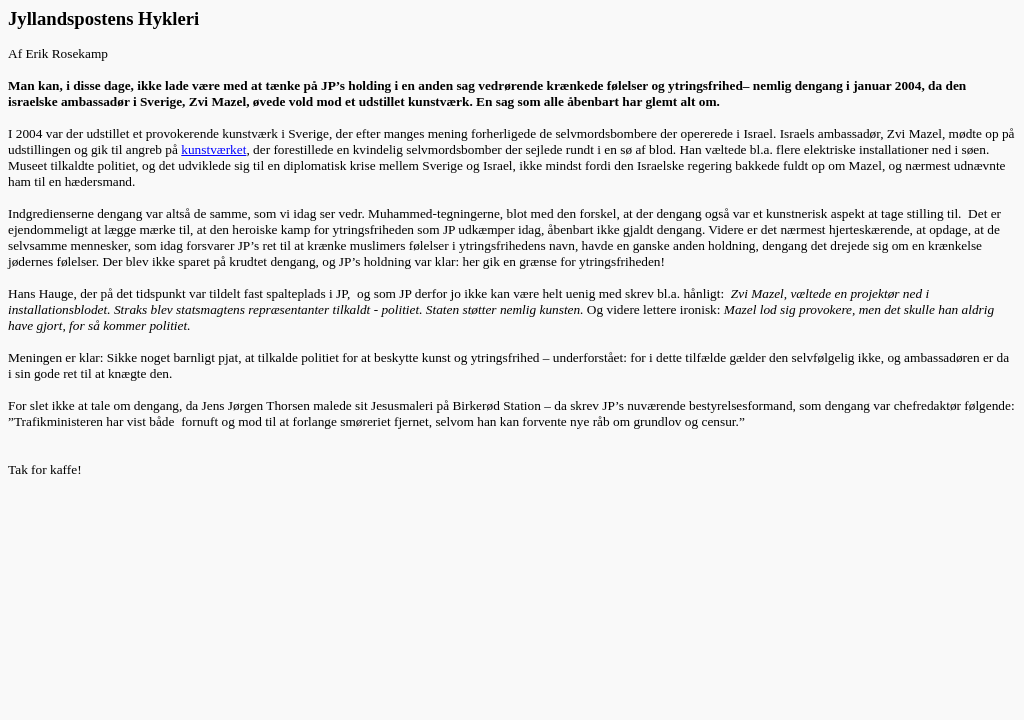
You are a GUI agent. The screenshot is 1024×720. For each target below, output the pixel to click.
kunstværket (213, 149)
